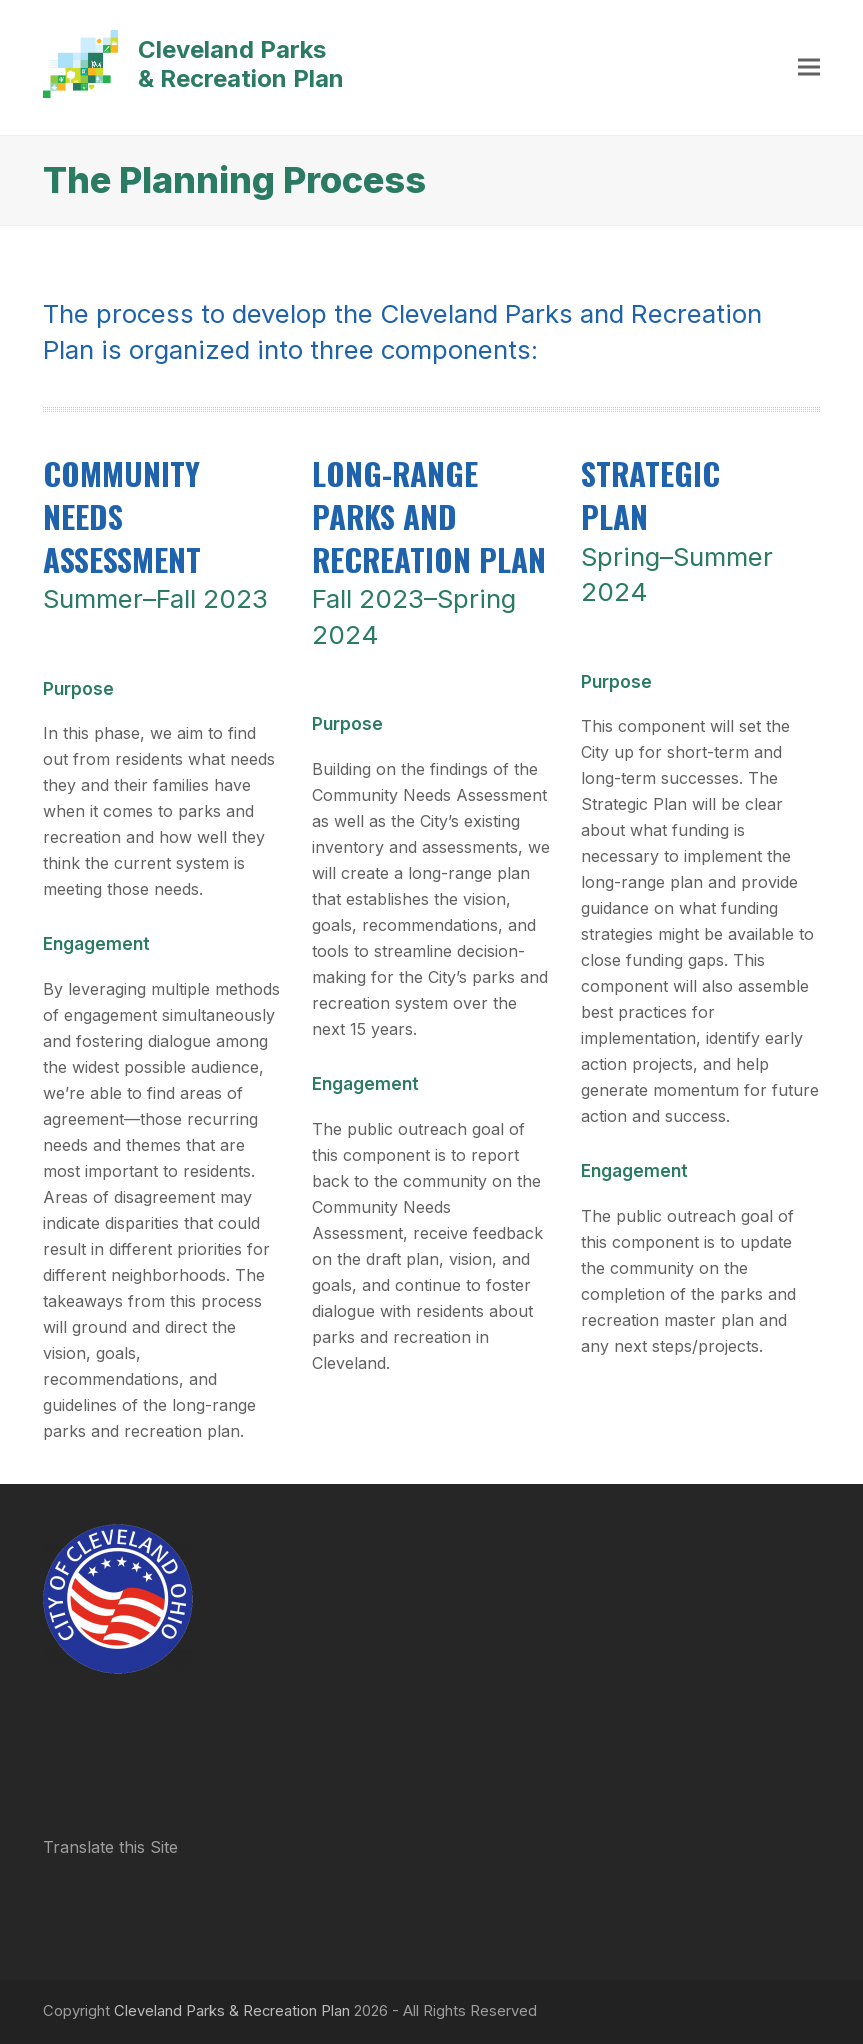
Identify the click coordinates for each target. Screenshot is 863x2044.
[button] (809, 67)
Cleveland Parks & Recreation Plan (193, 64)
